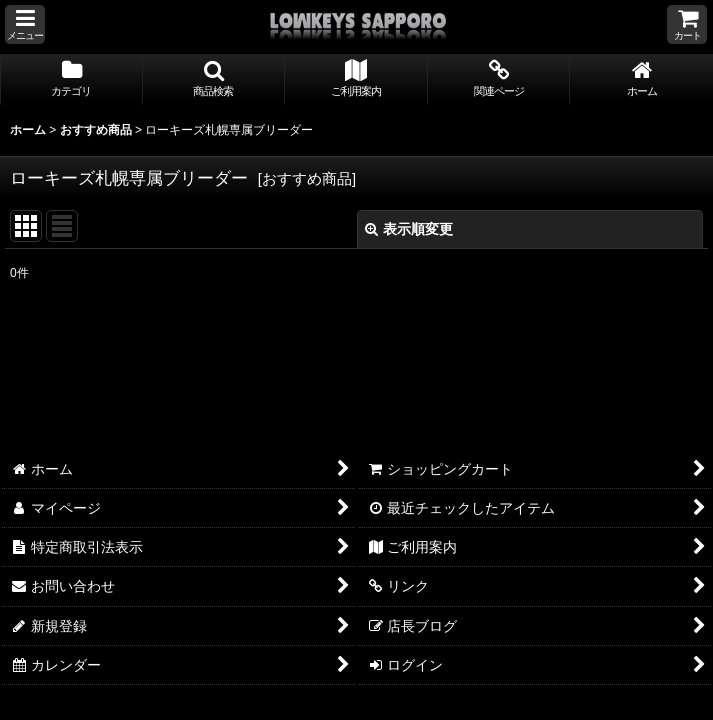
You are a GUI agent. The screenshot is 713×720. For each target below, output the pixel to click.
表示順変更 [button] (409, 229)
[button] (25, 24)
